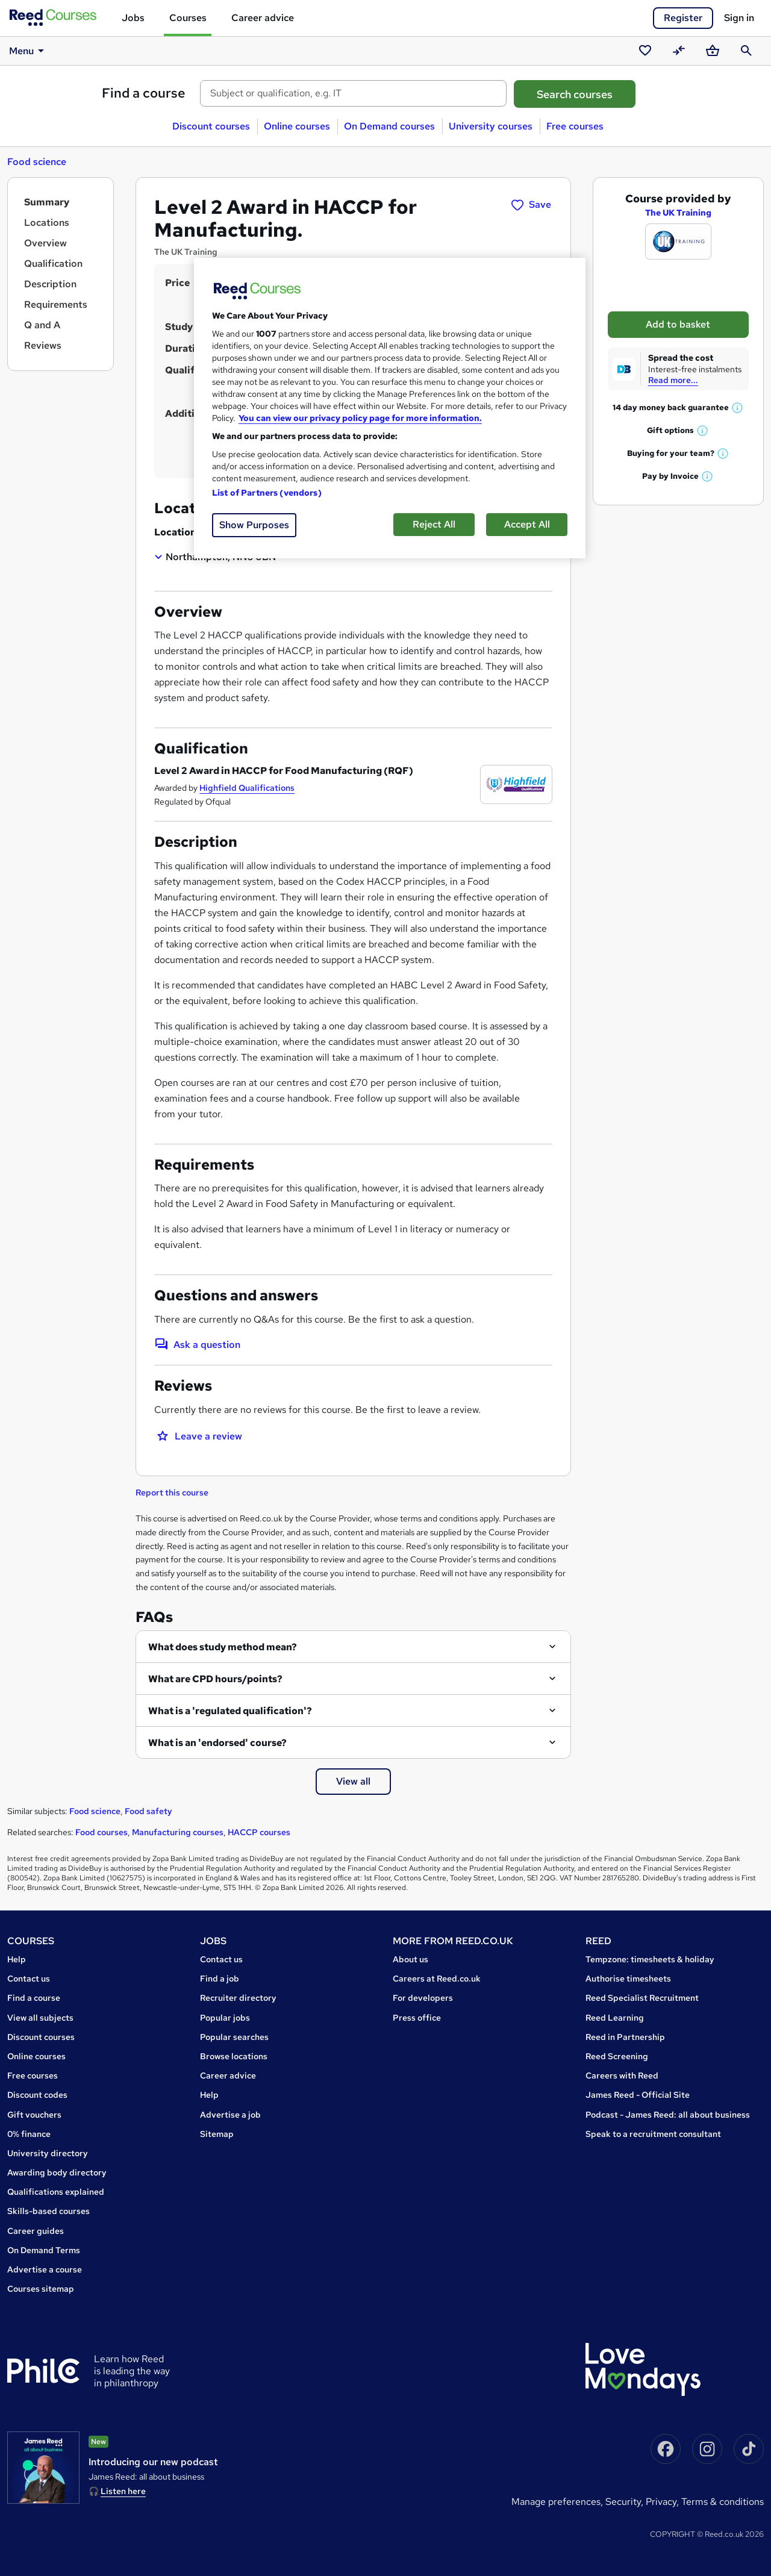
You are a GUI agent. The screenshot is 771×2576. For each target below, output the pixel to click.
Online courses (297, 126)
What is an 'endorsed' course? (217, 1742)
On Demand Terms (43, 2250)
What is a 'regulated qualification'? (230, 1710)
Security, (625, 2501)
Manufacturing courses (177, 1832)
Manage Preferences (556, 2501)
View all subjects (40, 2017)
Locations (46, 222)
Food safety (148, 1811)
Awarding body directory (57, 2172)
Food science (36, 161)
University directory (47, 2153)
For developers (423, 1997)
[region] (389, 408)
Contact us (28, 1978)
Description (50, 284)
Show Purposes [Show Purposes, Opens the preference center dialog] (254, 525)
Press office (417, 2017)
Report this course (172, 1492)
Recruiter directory (238, 1997)
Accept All (527, 524)
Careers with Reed (621, 2075)
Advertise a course (44, 2269)
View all (353, 1781)
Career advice (262, 17)
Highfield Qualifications (247, 787)
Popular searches (234, 2037)
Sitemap (217, 2133)
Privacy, (663, 2501)
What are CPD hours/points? (215, 1679)
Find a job (219, 1978)
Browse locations (233, 2056)
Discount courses (211, 126)
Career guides (35, 2230)
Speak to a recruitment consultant (653, 2133)
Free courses (575, 126)
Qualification (53, 263)
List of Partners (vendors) (267, 492)
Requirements (55, 304)
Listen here (123, 2491)
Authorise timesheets (628, 1978)
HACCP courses (259, 1832)
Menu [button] (28, 50)
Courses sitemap (40, 2288)
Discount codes (37, 2094)
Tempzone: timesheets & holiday (649, 1959)
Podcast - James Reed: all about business (667, 2114)
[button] (738, 407)
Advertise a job (230, 2114)
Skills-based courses (48, 2211)
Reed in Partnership (625, 2037)
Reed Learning (614, 2017)
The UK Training (678, 212)
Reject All (434, 524)
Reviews (42, 345)
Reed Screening (616, 2056)
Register (683, 17)
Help (16, 1959)
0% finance (29, 2133)
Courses (188, 17)
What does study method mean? (222, 1647)
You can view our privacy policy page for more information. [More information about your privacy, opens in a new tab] (360, 418)
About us (410, 1959)
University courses (490, 126)
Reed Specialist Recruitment (642, 1997)
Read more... (673, 380)
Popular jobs (225, 2017)
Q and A (42, 325)
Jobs (133, 17)
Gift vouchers (34, 2114)
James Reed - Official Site (637, 2094)
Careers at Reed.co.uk (437, 1978)
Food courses (101, 1832)
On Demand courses (389, 126)
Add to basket (678, 324)
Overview (45, 243)
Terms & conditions (722, 2501)
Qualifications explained (55, 2191)
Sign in (739, 17)
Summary (46, 202)
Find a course (144, 93)
